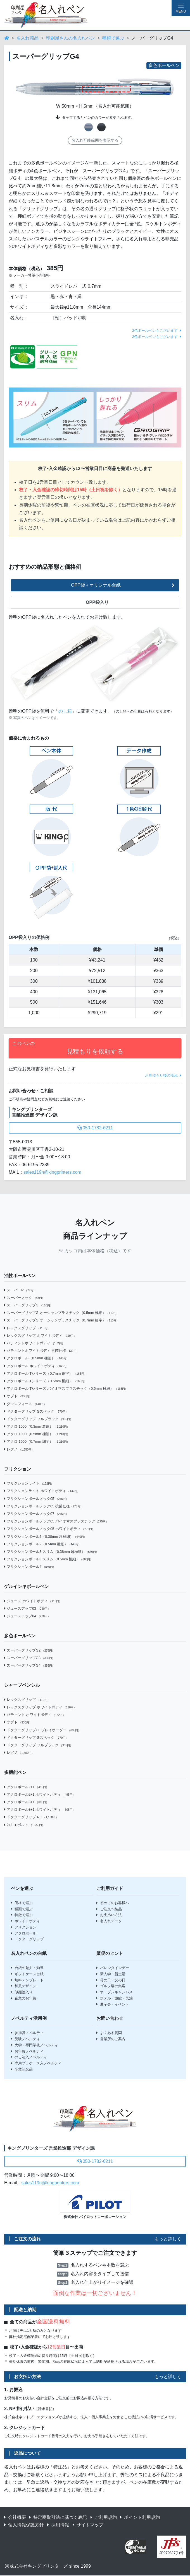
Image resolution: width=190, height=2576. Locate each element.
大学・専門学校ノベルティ (34, 2045)
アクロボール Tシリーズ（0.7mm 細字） (45, 1373)
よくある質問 (109, 2033)
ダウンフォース (25, 1404)
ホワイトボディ (25, 1921)
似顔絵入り (22, 1992)
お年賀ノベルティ (27, 2051)
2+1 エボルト (24, 1825)
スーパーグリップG (28, 1305)
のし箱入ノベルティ (29, 2057)
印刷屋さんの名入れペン (70, 38)
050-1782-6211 (95, 1127)
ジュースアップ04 (27, 1616)
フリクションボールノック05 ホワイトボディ (49, 1529)
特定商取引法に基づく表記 (58, 2517)
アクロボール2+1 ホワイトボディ (39, 1794)
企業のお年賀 (23, 1998)
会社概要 (15, 2517)
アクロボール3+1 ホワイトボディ (39, 1809)
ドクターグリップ (27, 1939)
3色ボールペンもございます (156, 337)
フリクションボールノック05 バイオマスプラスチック (56, 1521)
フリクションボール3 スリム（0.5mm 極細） (48, 1559)
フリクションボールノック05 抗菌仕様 (43, 1506)
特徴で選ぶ (22, 1915)
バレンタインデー (112, 1968)
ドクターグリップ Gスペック (36, 1411)
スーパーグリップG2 (29, 1650)
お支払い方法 (109, 1915)
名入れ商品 (27, 38)
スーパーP (20, 1290)
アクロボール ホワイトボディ (36, 1366)
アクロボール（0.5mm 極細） (36, 1358)
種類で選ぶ (113, 38)
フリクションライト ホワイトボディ (42, 1491)
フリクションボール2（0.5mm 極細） (42, 1544)
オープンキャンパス (114, 1992)
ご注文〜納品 (109, 1909)
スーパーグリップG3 (29, 1658)
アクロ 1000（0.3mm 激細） (37, 1426)
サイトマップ (88, 2524)
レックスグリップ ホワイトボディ (40, 1335)
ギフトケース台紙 (27, 1974)
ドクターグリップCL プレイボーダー (42, 1730)
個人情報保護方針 (24, 2524)
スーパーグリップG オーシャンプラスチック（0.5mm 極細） (61, 1313)
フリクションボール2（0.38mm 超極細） (45, 1536)
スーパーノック (24, 1298)
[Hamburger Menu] (181, 8)
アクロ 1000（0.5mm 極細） (37, 1434)
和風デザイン (23, 1986)
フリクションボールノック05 (36, 1499)
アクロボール (23, 1933)
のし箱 (65, 711)
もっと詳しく (168, 2238)
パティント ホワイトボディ (34, 1715)
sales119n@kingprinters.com (52, 1172)
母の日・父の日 (110, 1980)
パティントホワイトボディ (34, 1343)
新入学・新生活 (110, 1974)
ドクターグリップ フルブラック (38, 1419)
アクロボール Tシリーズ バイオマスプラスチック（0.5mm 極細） (66, 1388)
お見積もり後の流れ (163, 1075)
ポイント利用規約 (140, 2517)
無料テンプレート (27, 1980)
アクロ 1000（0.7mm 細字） (37, 1441)
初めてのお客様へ (112, 1903)
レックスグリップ (27, 1328)
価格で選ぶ (22, 1903)
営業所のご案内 (110, 2039)
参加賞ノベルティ (27, 2033)
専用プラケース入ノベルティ (36, 2063)
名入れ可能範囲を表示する (95, 140)
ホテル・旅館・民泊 (114, 1998)
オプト (18, 1396)
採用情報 (58, 2524)
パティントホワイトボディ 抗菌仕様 (41, 1350)
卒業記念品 (22, 2069)
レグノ (19, 1449)
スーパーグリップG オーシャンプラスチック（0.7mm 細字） (61, 1320)
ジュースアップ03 (27, 1608)
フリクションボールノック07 (36, 1514)
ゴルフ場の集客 (110, 1986)
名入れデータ (109, 1921)
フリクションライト (29, 1483)
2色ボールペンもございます (156, 330)
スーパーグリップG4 (29, 1665)
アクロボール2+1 (26, 1787)
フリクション (23, 1927)
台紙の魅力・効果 (27, 1968)
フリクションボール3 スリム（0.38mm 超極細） (51, 1552)
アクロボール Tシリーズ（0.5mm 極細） (45, 1381)
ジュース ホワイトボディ (33, 1601)
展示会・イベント (112, 2004)
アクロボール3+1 (26, 1802)
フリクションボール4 (30, 1567)
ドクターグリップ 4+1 (31, 1817)
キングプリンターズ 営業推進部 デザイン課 (51, 2148)
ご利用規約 (104, 2517)
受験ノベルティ (25, 2039)
